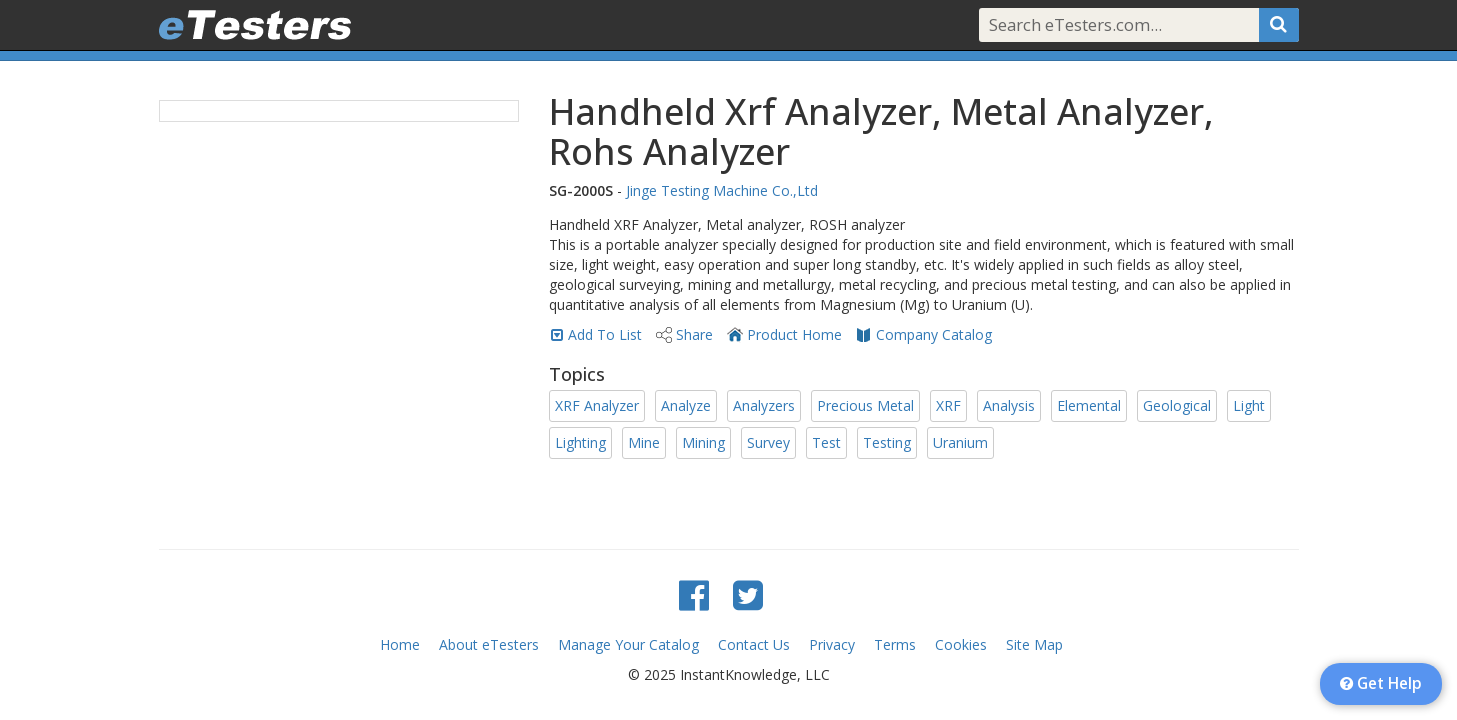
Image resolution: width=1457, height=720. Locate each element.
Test (826, 442)
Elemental (1089, 405)
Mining (703, 442)
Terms (895, 644)
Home (400, 644)
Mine (644, 442)
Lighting (580, 442)
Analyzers (764, 405)
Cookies (961, 644)
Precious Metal (865, 405)
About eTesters (489, 644)
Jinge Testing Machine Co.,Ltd (722, 190)
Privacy (832, 644)
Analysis (1009, 405)
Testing (887, 442)
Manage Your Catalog (628, 644)
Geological (1177, 405)
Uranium (960, 442)
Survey (768, 442)
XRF (948, 405)
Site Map (1034, 644)
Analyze (686, 405)
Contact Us (754, 644)
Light (1249, 405)
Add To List (605, 334)
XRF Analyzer (597, 405)
